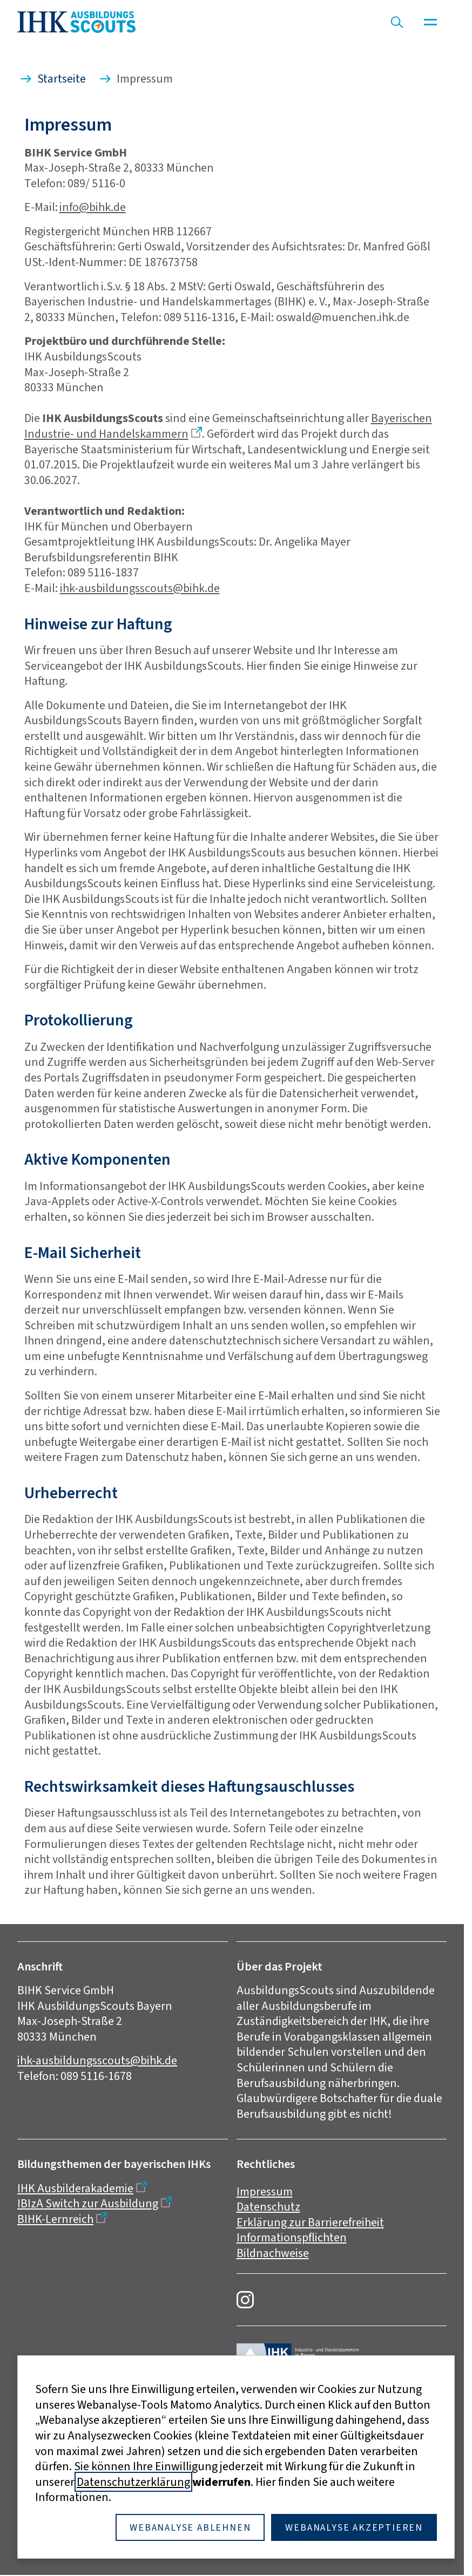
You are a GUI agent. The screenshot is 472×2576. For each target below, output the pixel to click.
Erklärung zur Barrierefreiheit (310, 2222)
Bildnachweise (273, 2253)
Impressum (265, 2191)
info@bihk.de (92, 207)
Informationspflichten (292, 2237)
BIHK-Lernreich (55, 2219)
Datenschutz (268, 2206)
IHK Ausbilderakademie (75, 2188)
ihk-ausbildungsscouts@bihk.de (140, 588)
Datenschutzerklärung (133, 2482)
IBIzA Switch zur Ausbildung (87, 2203)
